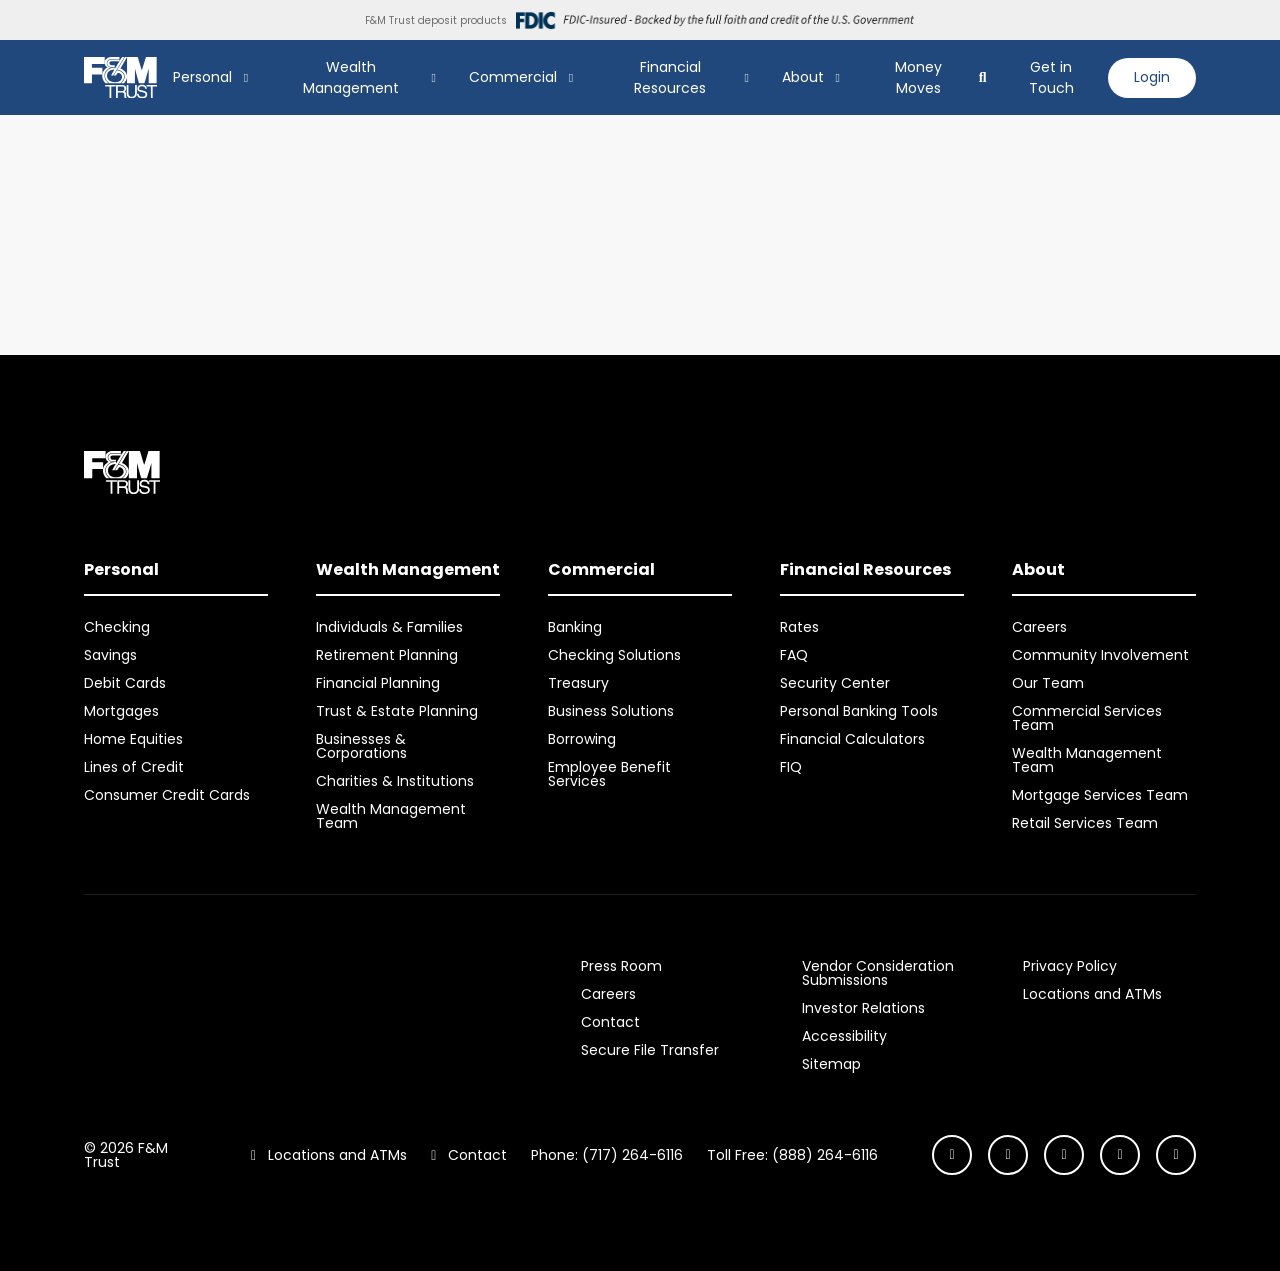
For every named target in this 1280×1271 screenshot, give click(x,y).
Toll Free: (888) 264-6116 (792, 1155)
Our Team (1048, 683)
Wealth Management (351, 77)
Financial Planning (378, 683)
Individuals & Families (389, 627)
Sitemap (831, 1064)
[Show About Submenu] (838, 78)
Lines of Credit (134, 767)
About (803, 77)
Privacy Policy (1070, 966)
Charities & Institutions (395, 781)
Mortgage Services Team (1100, 795)
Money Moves (918, 77)
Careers (1039, 627)
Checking (117, 627)
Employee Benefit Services (609, 774)
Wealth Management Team (391, 816)
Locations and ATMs (1092, 994)
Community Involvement (1100, 655)
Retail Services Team (1085, 823)
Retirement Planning (387, 655)
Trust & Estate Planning (397, 711)
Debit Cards (125, 683)
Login (1152, 77)
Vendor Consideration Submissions (878, 973)
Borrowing (582, 739)
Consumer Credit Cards (167, 795)
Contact (610, 1022)
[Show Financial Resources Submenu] (747, 78)
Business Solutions (611, 711)
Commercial (513, 77)
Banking (575, 627)
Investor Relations (863, 1008)
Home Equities (133, 739)
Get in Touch (1051, 77)
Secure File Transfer (650, 1050)
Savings (110, 655)
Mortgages (121, 711)
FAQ (794, 655)
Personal (202, 77)
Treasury (578, 683)
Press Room (621, 966)
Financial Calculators (852, 739)
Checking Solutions (614, 655)
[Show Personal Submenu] (246, 78)
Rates (799, 627)
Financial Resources (670, 77)
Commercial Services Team (1087, 718)
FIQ (791, 767)
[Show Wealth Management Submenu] (434, 78)
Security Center (835, 683)
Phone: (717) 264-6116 (607, 1155)
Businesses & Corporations (361, 746)
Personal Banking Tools (859, 711)
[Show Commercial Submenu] (571, 78)
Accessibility (844, 1036)
